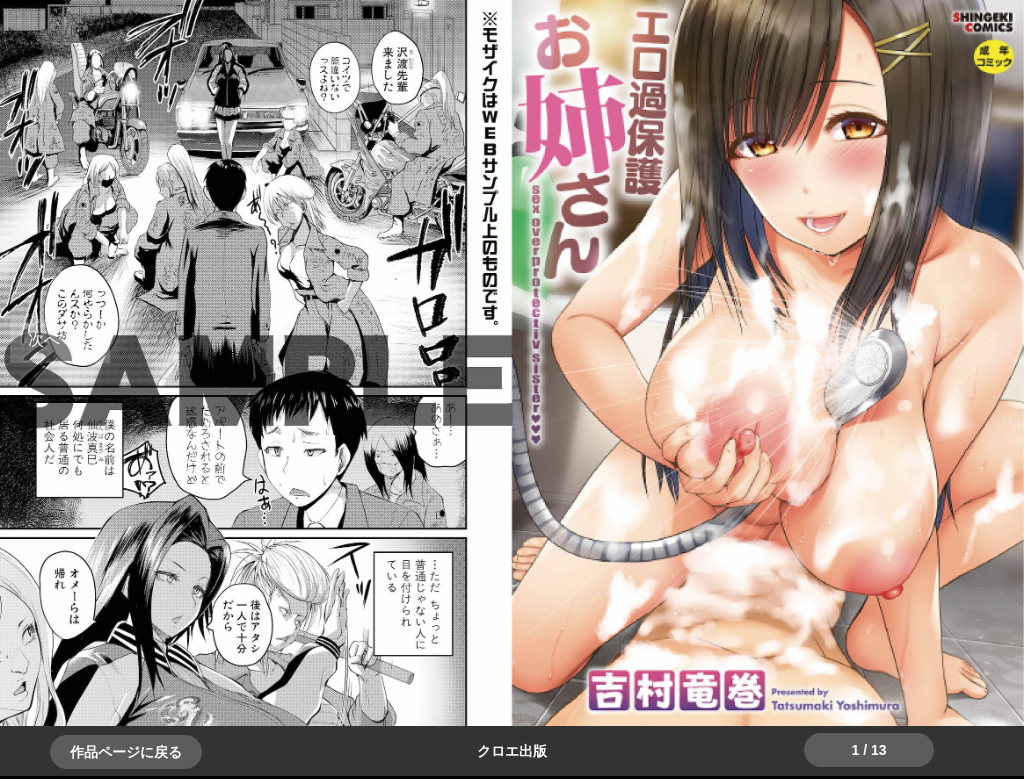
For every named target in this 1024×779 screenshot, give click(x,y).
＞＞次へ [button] (60, 339)
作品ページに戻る (126, 752)
